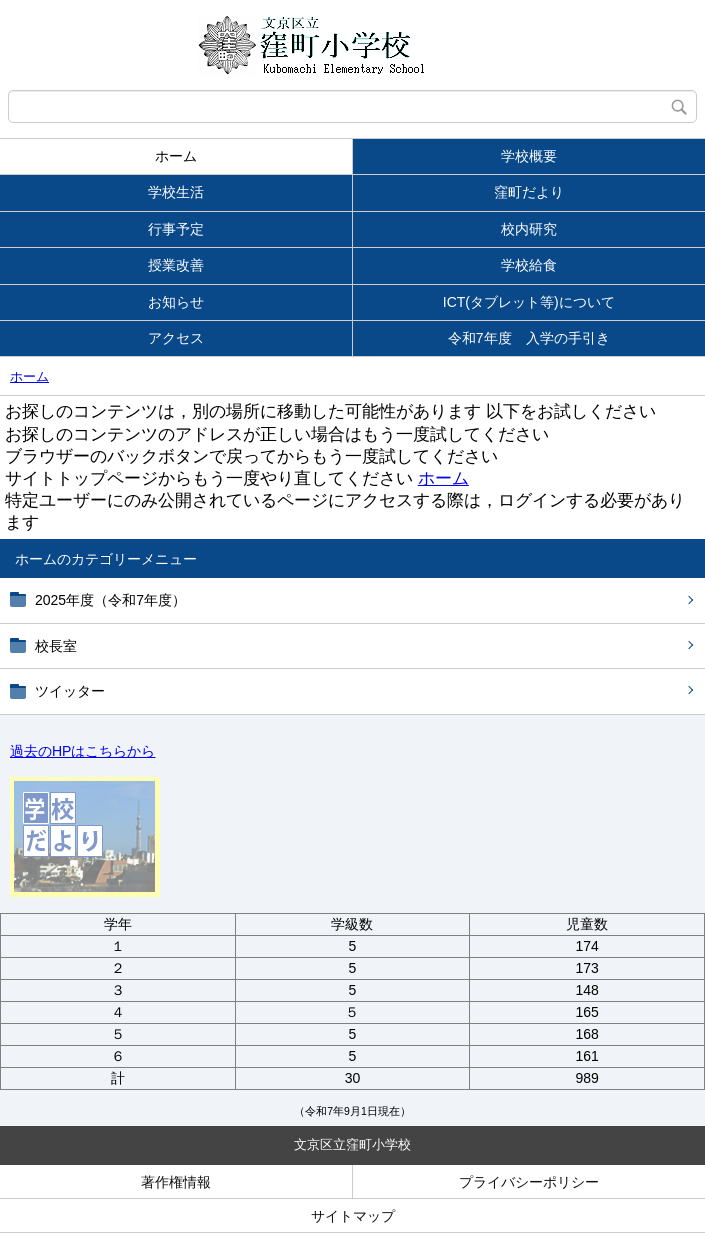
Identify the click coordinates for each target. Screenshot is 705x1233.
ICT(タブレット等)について (529, 302)
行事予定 (176, 229)
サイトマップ (353, 1216)
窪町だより (529, 192)
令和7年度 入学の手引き (529, 338)
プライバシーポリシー (529, 1182)
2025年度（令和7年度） (110, 600)
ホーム (176, 156)
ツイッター (70, 691)
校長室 (56, 646)
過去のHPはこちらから (82, 751)
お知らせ (176, 302)
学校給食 (529, 265)
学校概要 (529, 156)
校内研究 (529, 229)
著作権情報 (176, 1182)
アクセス (176, 338)
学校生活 (176, 192)
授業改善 (176, 265)
